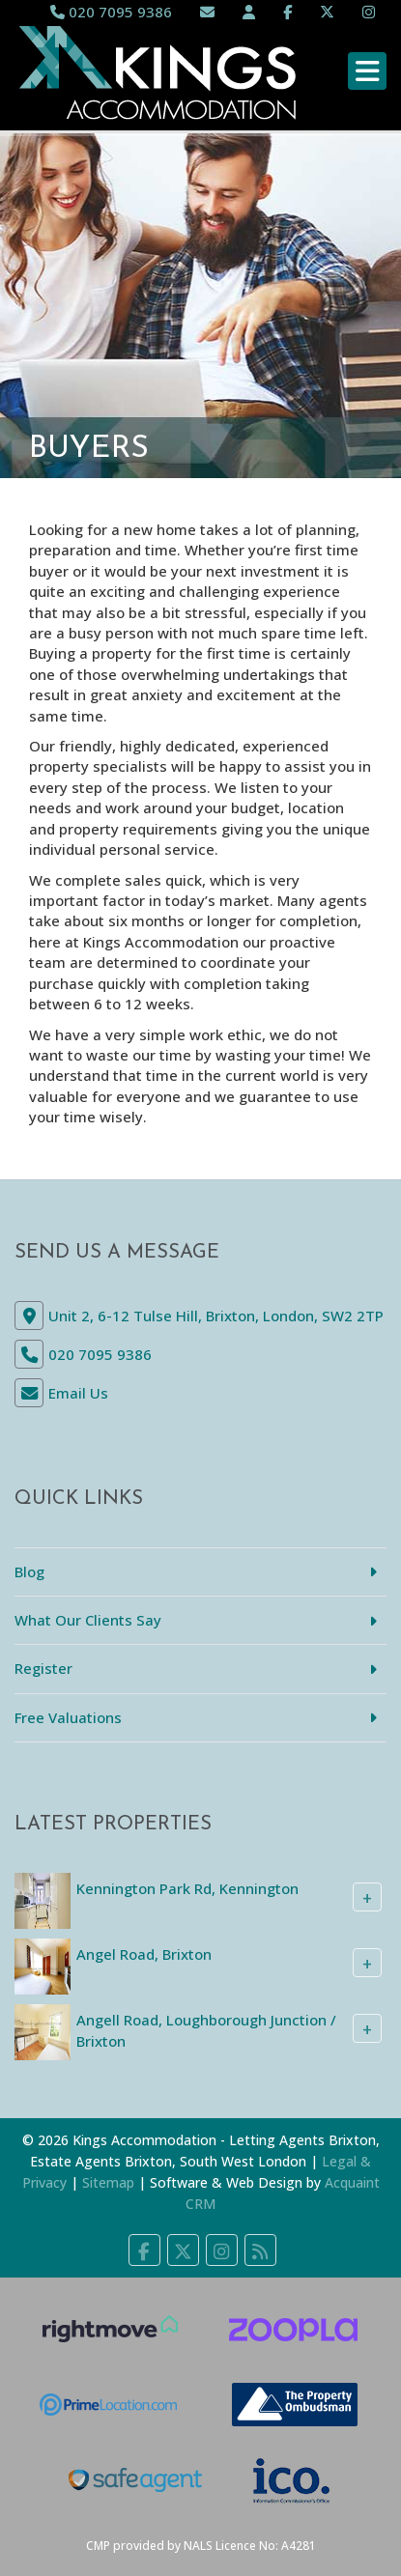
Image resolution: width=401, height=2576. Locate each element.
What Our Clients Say (87, 1619)
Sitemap (108, 2182)
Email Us (78, 1392)
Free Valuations (68, 1717)
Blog (29, 1571)
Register (43, 1668)
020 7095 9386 (111, 11)
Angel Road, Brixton (144, 1954)
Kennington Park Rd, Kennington (187, 1888)
